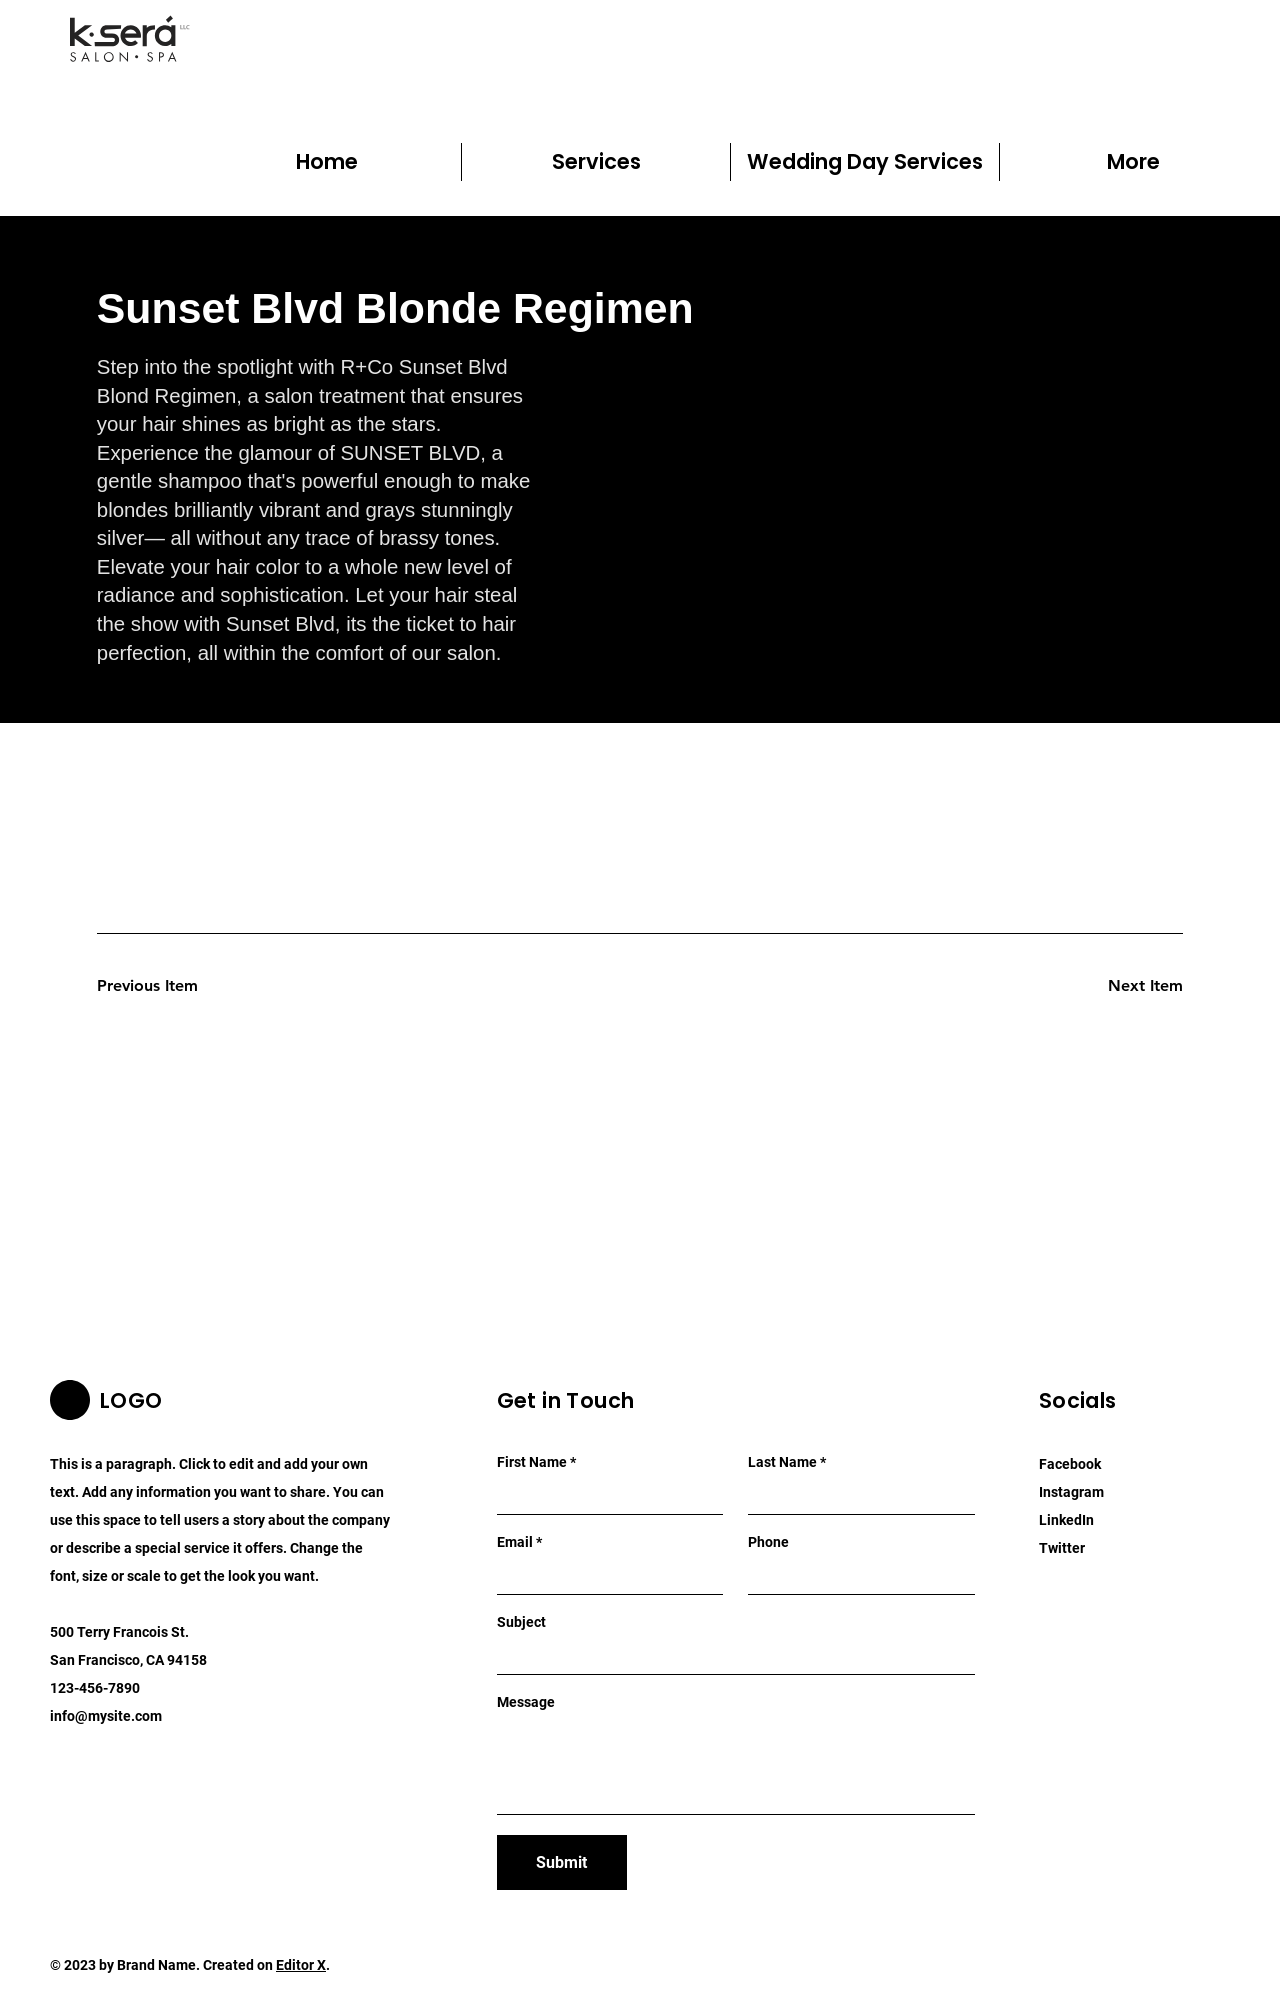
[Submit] (562, 1862)
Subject (521, 1622)
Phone (768, 1542)
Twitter (1062, 1548)
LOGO (131, 1400)
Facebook (1070, 1464)
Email (515, 1542)
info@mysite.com (106, 1716)
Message (526, 1702)
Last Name (782, 1462)
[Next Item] (1112, 986)
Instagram (1071, 1492)
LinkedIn (1066, 1520)
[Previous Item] (168, 986)
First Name (532, 1462)
